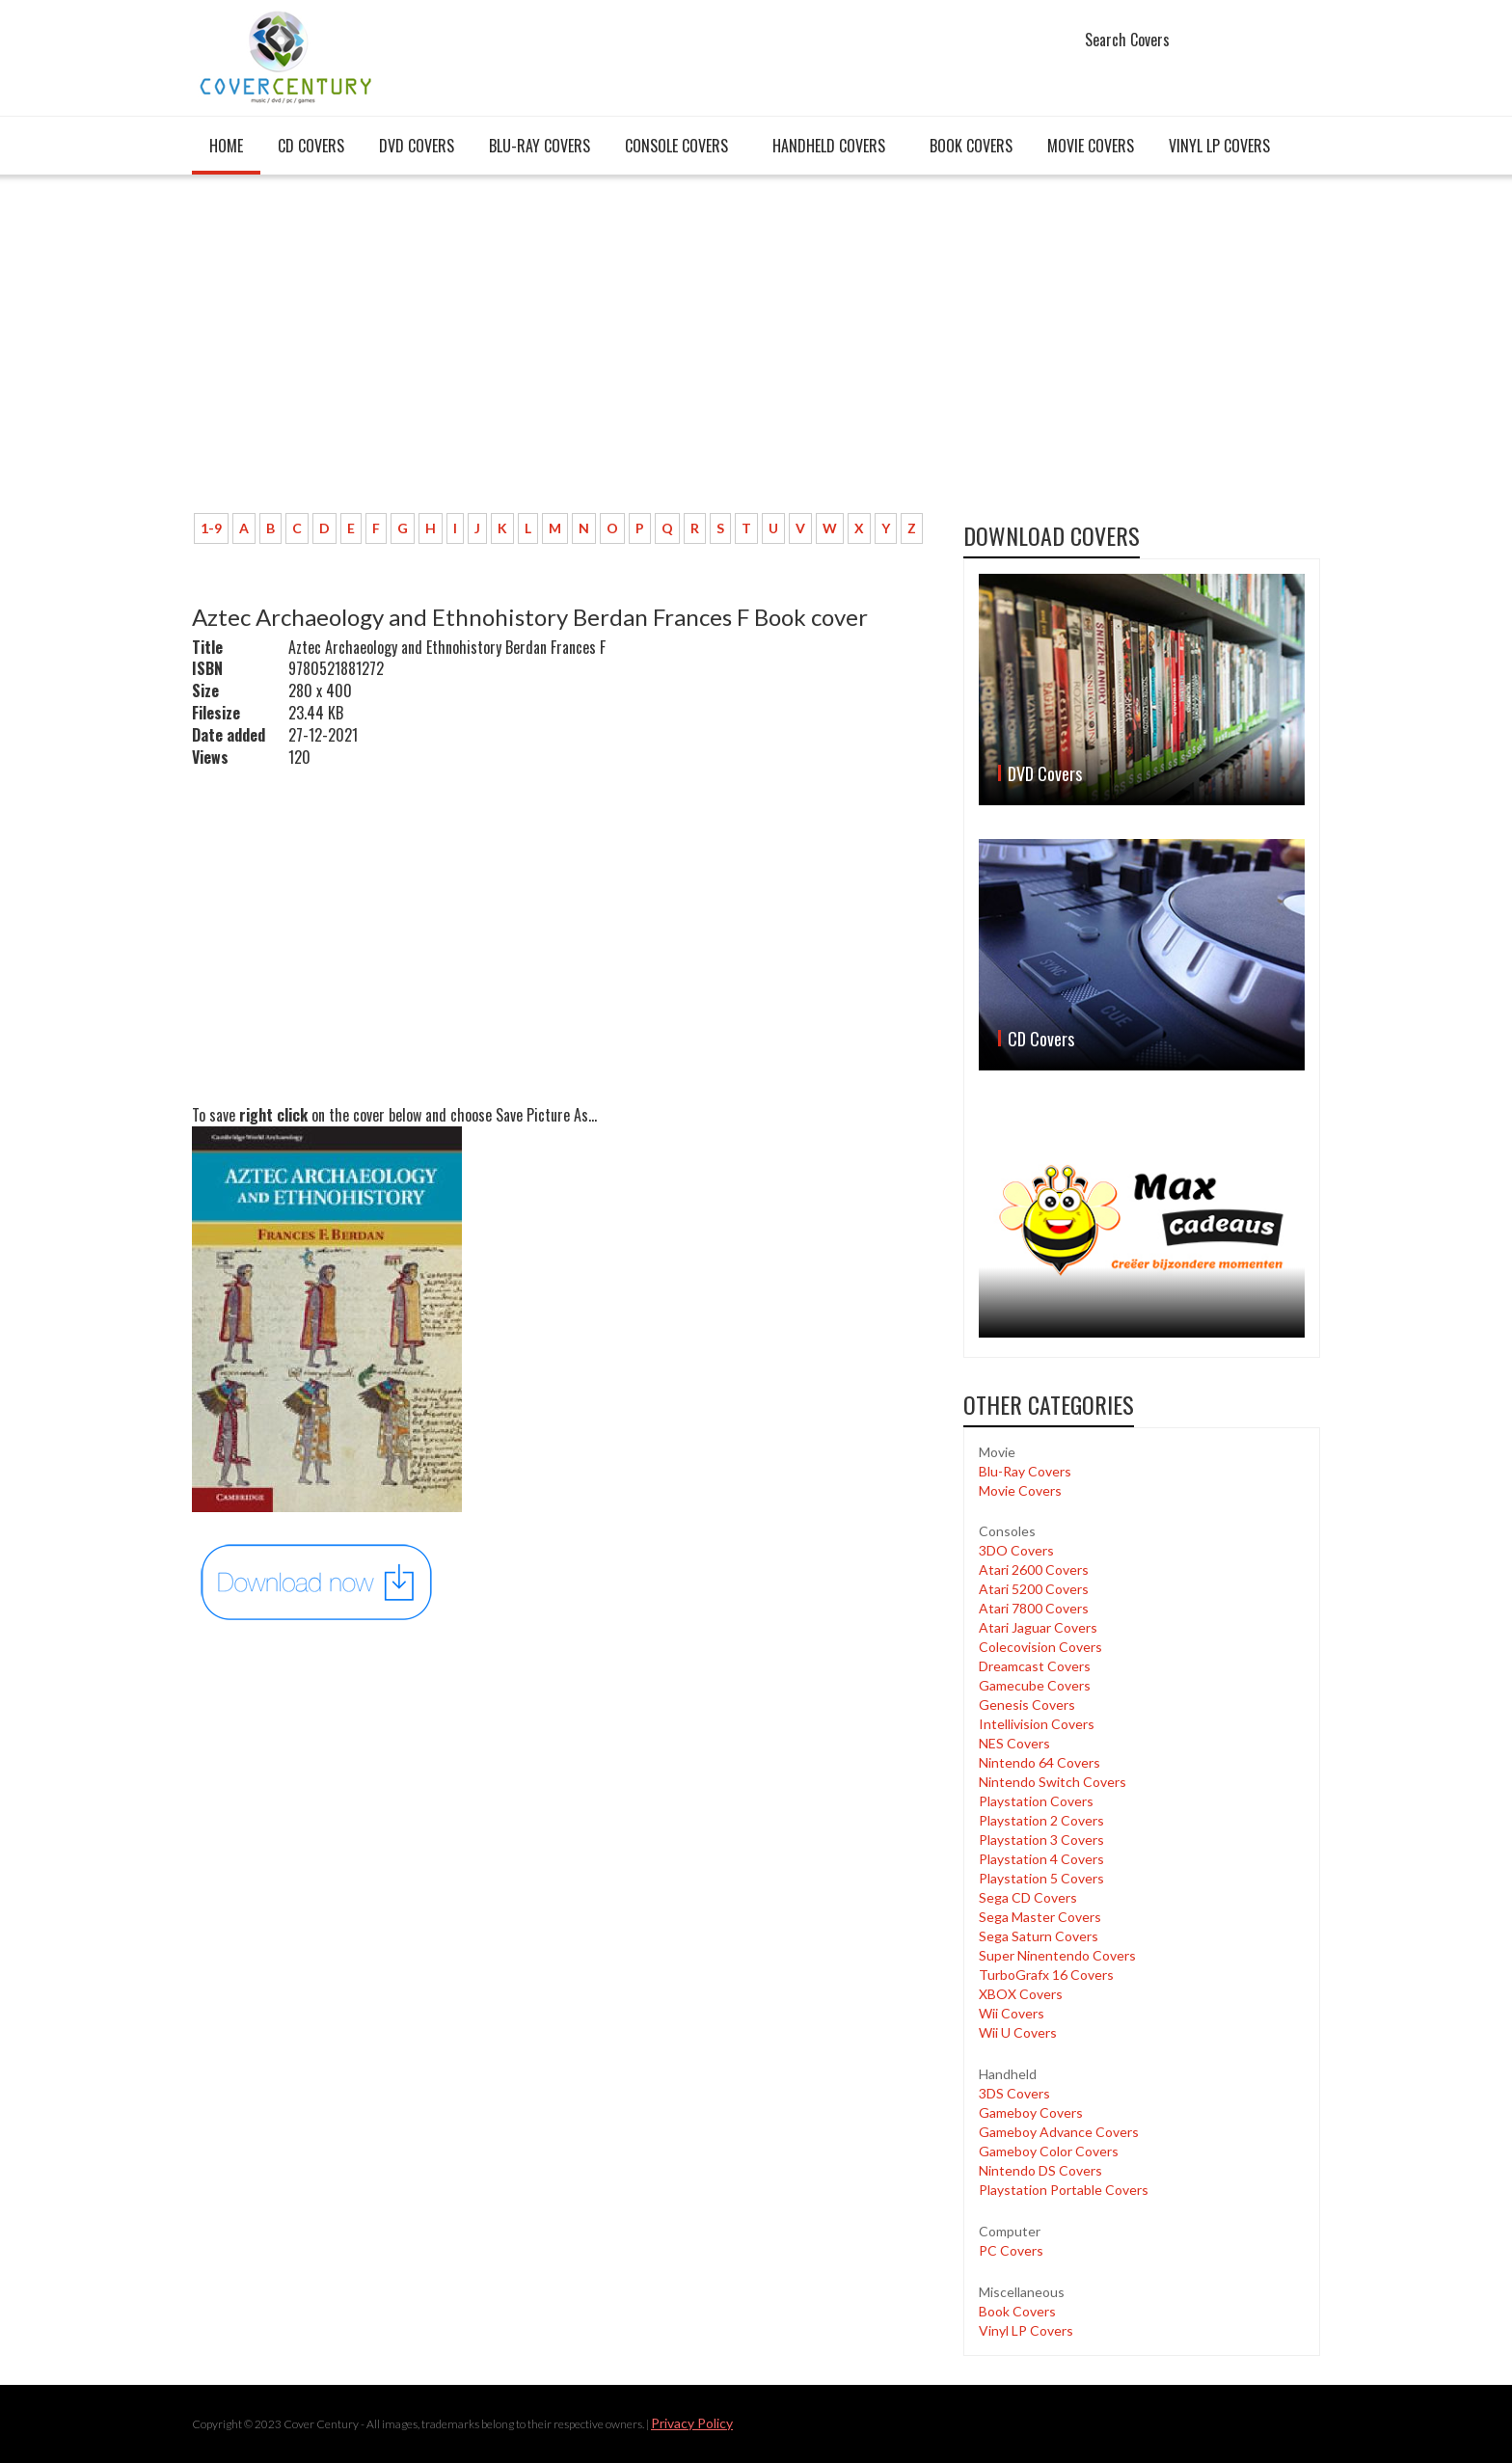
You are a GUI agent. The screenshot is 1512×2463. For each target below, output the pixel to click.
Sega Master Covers (1040, 1916)
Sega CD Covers (1028, 1897)
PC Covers (1011, 2250)
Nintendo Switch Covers (1052, 1781)
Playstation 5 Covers (1041, 1878)
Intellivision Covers (1036, 1724)
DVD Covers (416, 145)
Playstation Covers (1036, 1801)
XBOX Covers (1021, 1994)
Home (226, 145)
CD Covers (311, 145)
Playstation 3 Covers (1041, 1839)
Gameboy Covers (1031, 2112)
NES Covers (1014, 1743)
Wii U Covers (1018, 2032)
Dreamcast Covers (1035, 1666)
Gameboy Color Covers (1049, 2151)
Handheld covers (828, 145)
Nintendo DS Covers (1040, 2170)
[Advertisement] (563, 354)
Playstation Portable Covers (1063, 2189)
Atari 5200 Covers (1034, 1589)
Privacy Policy (692, 2423)
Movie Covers (1090, 145)
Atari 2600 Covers (1034, 1569)
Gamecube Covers (1035, 1685)
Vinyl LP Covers (1219, 145)
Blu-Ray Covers (539, 145)
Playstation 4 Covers (1041, 1859)
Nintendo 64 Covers (1039, 1762)
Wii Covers (1011, 2013)
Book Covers (971, 145)
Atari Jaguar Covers (1038, 1627)
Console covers (676, 145)
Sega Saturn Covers (1038, 1936)
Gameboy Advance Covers (1059, 2132)
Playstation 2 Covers (1041, 1820)
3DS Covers (1014, 2093)
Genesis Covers (1027, 1704)
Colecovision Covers (1040, 1646)
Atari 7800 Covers (1034, 1608)
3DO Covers (1016, 1550)
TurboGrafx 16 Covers (1046, 1974)
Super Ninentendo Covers (1057, 1955)
